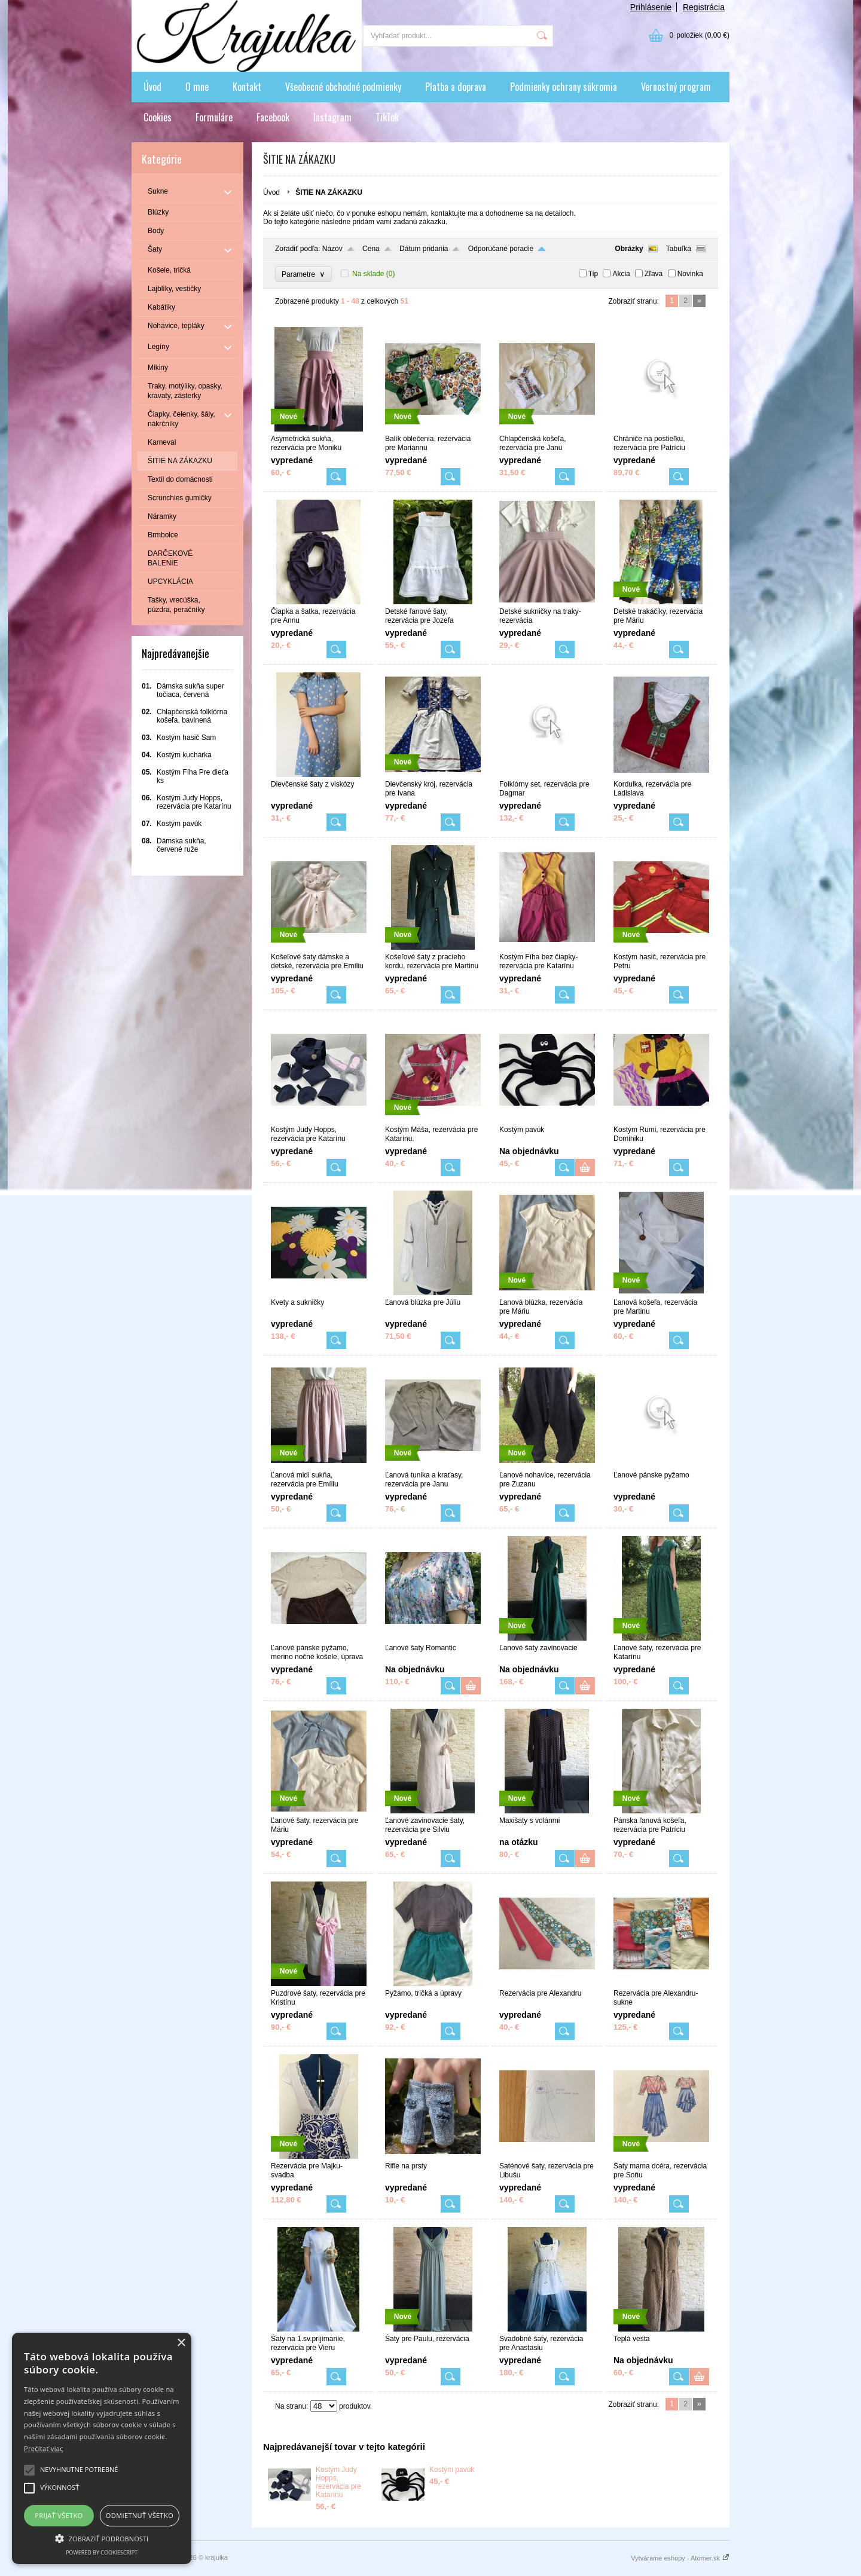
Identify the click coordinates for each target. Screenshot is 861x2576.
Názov (332, 248)
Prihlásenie (650, 7)
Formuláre (214, 117)
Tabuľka (678, 248)
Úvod (152, 86)
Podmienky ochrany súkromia (563, 86)
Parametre (303, 274)
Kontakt (247, 86)
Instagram (332, 117)
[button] (101, 2537)
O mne (197, 86)
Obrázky (629, 248)
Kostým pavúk (451, 2469)
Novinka (690, 274)
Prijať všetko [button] (59, 2515)
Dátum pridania (423, 248)
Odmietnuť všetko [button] (139, 2515)
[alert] (101, 2448)
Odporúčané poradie (500, 248)
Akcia (621, 274)
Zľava (653, 274)
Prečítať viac (43, 2448)
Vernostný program (676, 86)
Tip (593, 274)
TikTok (387, 117)
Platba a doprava (455, 86)
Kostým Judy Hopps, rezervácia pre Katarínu (338, 2482)
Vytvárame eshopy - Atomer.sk (680, 2558)
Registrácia (704, 7)
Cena (371, 248)
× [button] (180, 2343)
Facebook (273, 117)
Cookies (158, 117)
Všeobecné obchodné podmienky (343, 86)
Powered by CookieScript (102, 2552)
